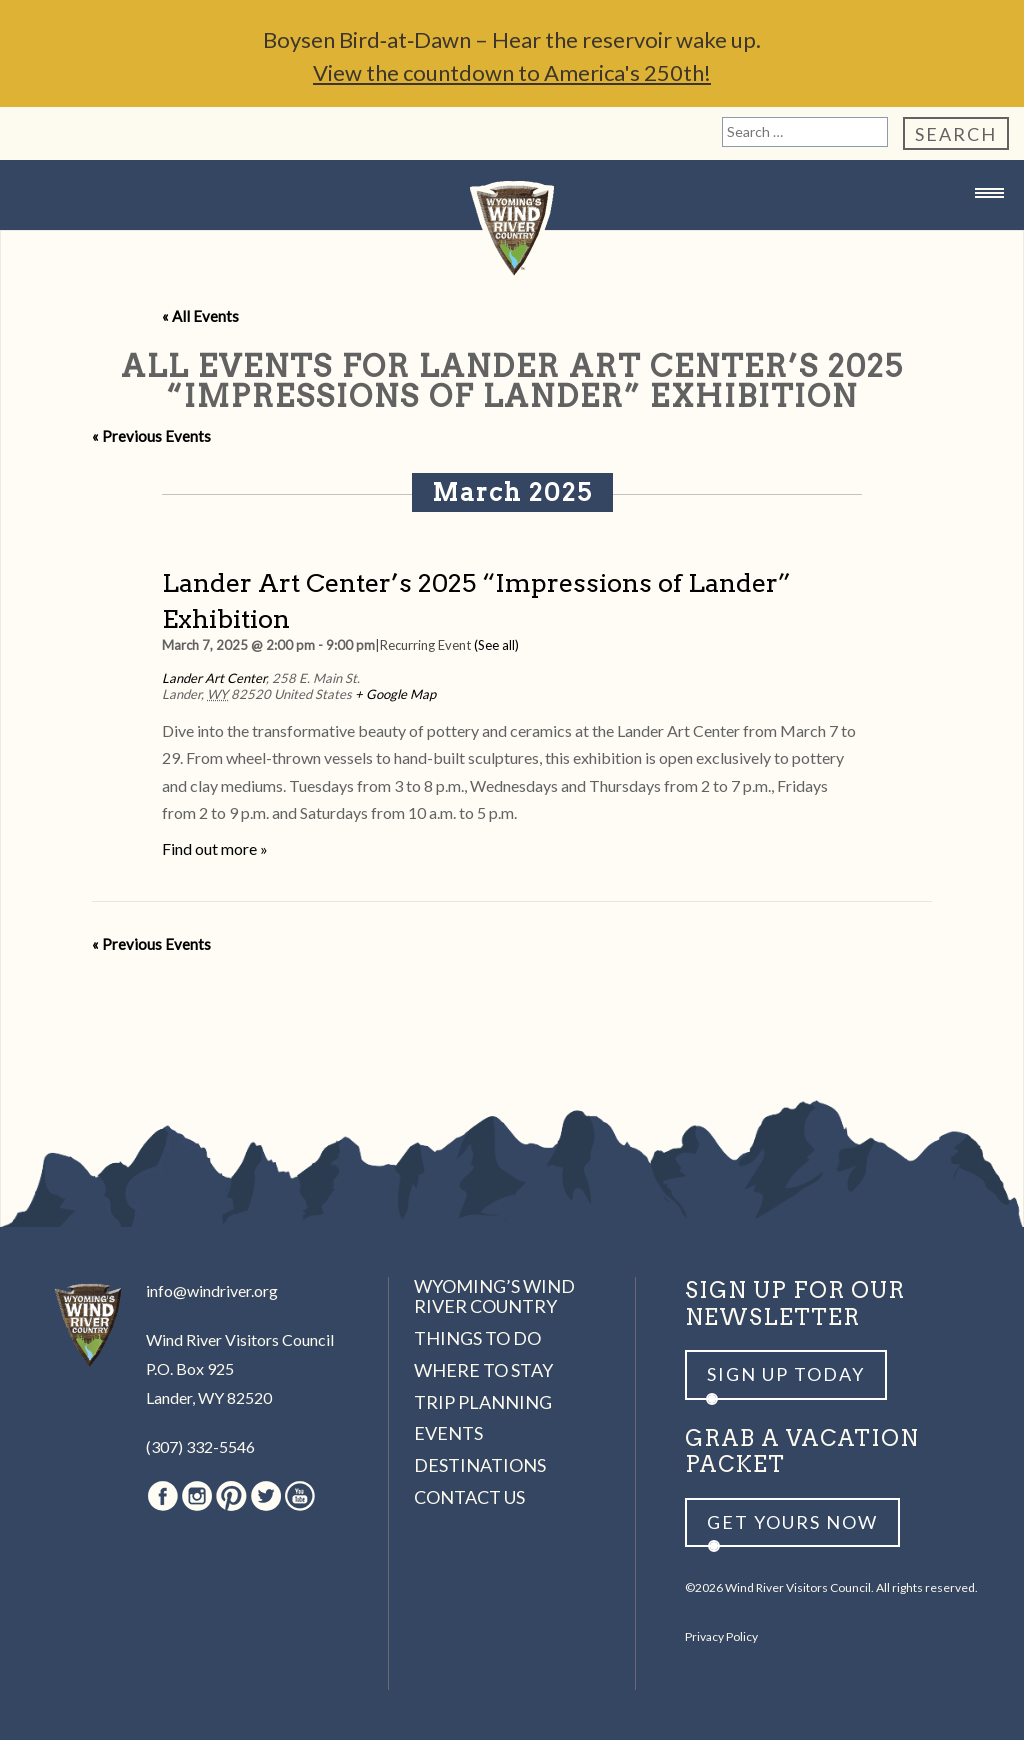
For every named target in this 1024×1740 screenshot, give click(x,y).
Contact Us (469, 1497)
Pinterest (231, 1496)
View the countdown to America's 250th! (512, 72)
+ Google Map (395, 694)
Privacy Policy (721, 1636)
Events (448, 1433)
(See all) (496, 645)
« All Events (200, 316)
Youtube (300, 1496)
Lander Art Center (214, 678)
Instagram (197, 1496)
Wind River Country (512, 232)
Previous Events (151, 436)
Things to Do (477, 1338)
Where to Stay (483, 1370)
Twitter (266, 1496)
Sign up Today (786, 1374)
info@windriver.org (212, 1290)
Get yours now (792, 1522)
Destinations (480, 1465)
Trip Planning (483, 1402)
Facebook (163, 1496)
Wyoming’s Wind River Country (494, 1296)
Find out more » (215, 848)
